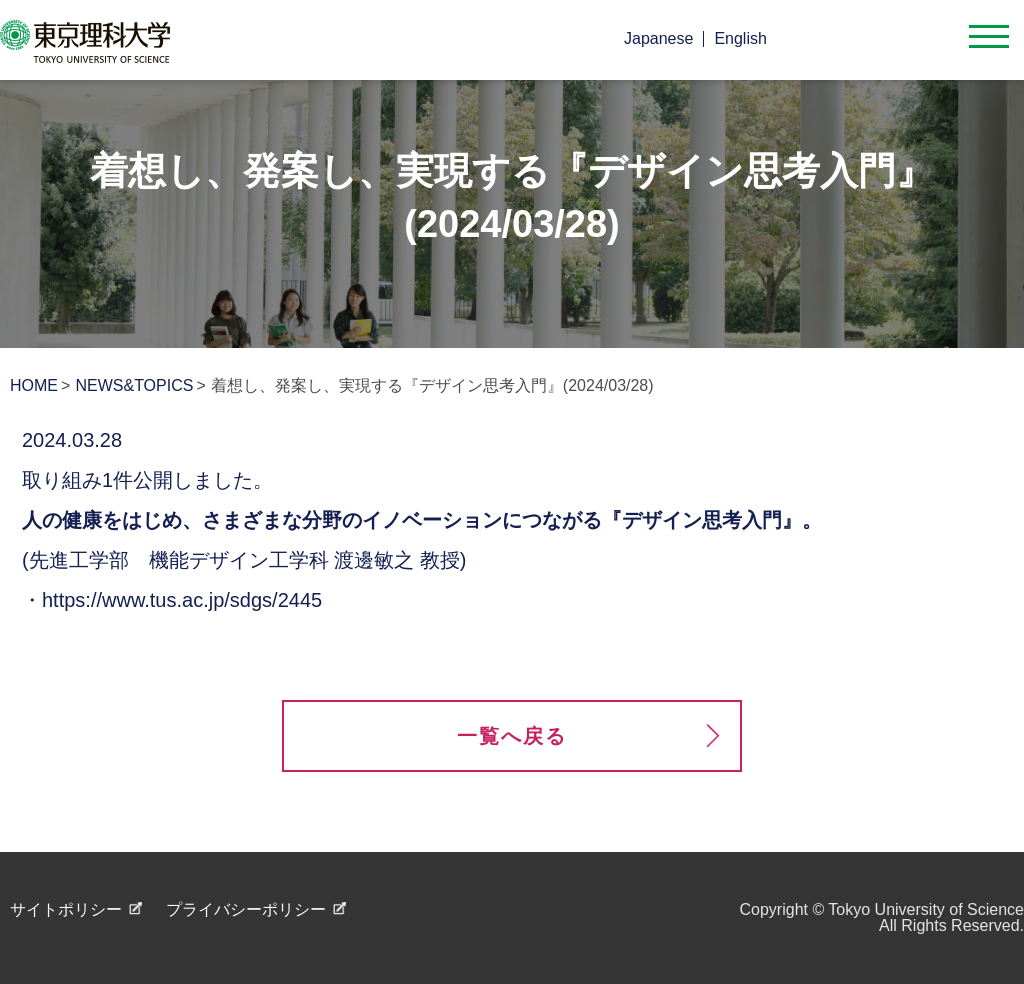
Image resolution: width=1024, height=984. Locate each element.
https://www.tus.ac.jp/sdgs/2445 (182, 600)
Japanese (658, 38)
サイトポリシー (66, 909)
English (740, 38)
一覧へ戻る (512, 736)
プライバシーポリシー (246, 909)
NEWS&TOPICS (134, 385)
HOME (34, 385)
